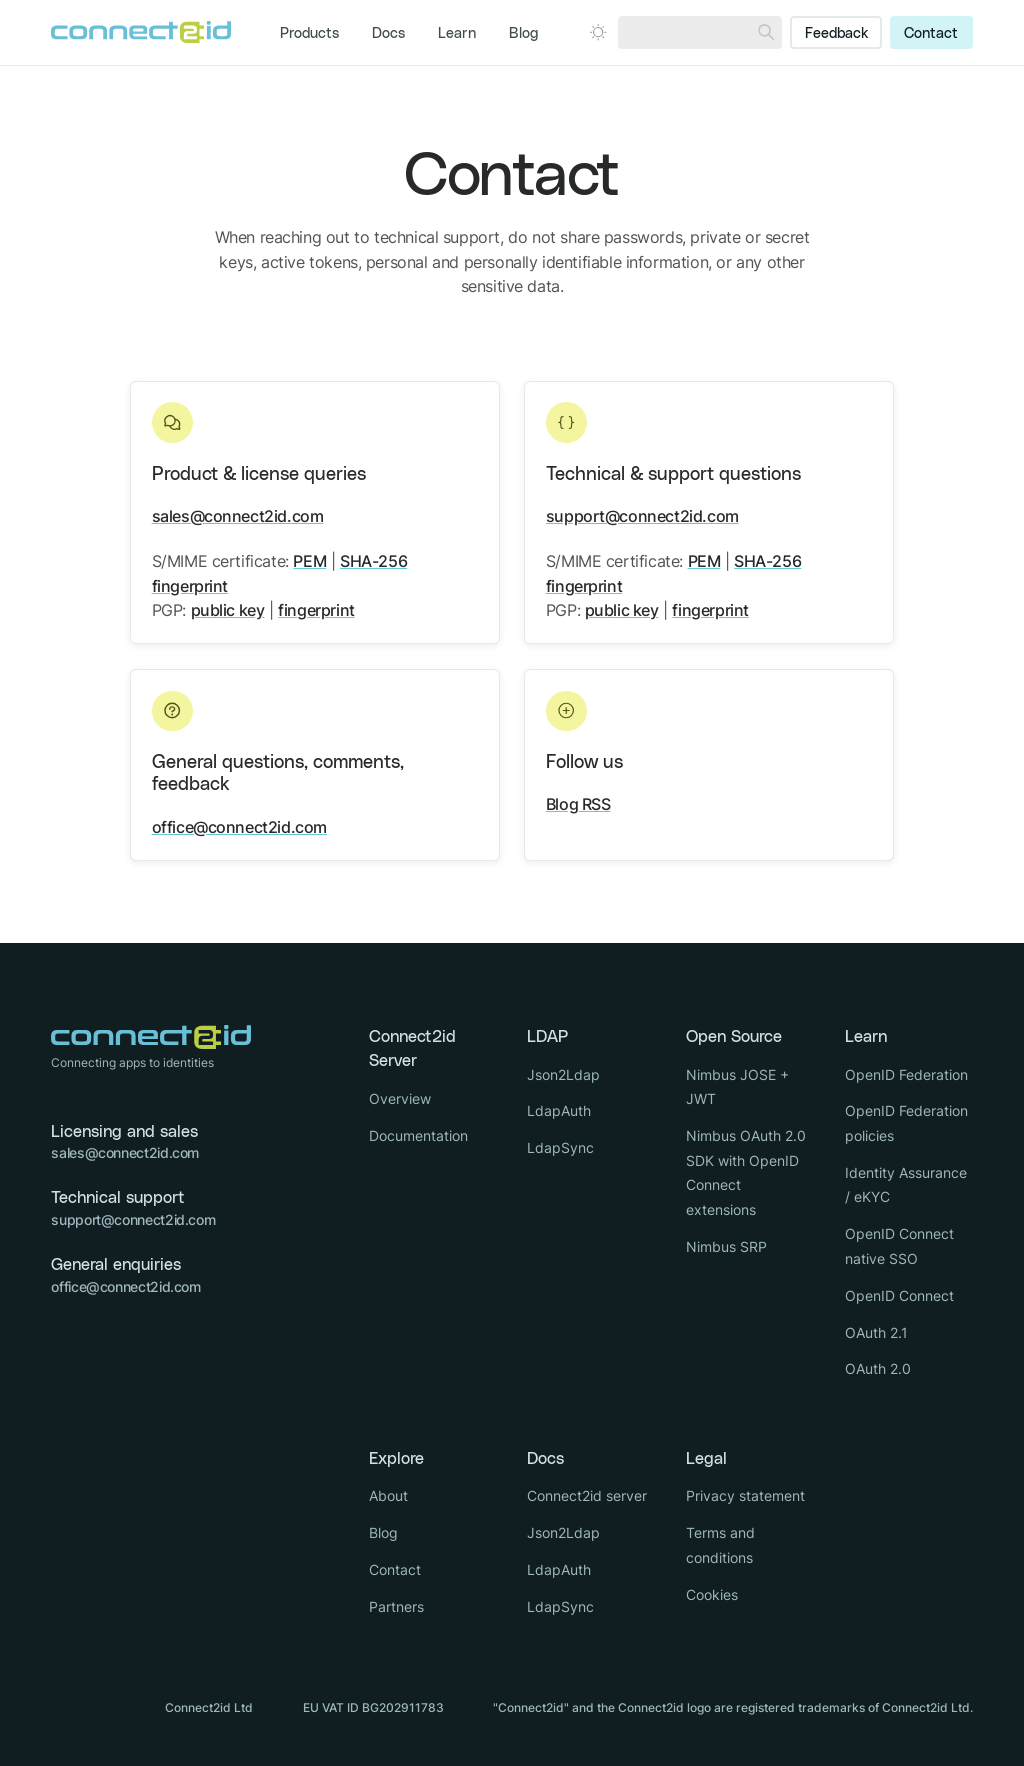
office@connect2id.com (239, 827)
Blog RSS (578, 804)
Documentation (418, 1135)
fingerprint (316, 610)
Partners (396, 1606)
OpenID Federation (906, 1074)
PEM (309, 561)
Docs (388, 34)
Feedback (836, 34)
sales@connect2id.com (238, 516)
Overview (400, 1098)
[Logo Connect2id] (141, 32)
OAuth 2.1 (876, 1332)
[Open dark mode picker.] (598, 32)
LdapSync (560, 1147)
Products (309, 34)
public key (228, 610)
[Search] (766, 32)
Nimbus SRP (726, 1246)
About (388, 1495)
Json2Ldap (563, 1074)
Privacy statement (745, 1495)
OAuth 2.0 (878, 1368)
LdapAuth (559, 1110)
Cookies (712, 1594)
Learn (457, 34)
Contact (931, 34)
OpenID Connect (899, 1295)
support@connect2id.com (642, 516)
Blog (523, 34)
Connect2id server (587, 1495)
